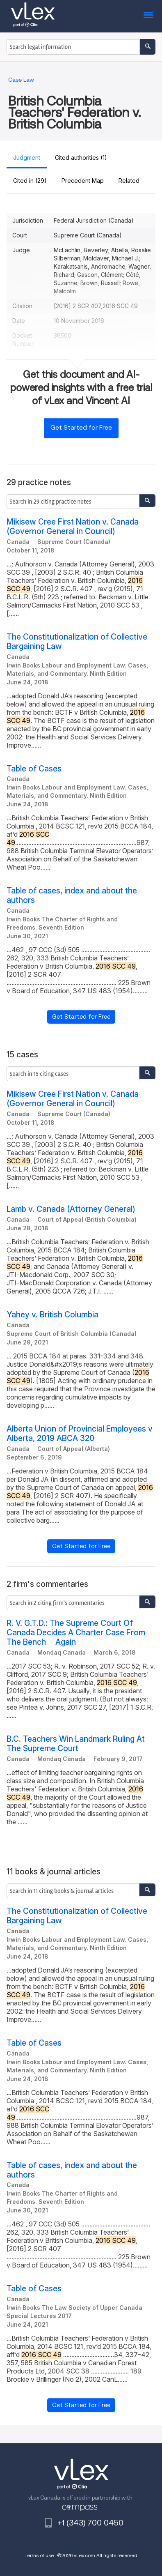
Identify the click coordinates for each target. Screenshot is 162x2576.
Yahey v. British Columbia (52, 1314)
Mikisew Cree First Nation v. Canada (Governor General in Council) (73, 526)
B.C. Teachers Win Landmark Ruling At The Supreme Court (76, 1743)
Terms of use (39, 2555)
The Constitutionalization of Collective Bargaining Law (77, 641)
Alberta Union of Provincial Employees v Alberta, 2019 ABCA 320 (80, 1433)
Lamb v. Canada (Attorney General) (71, 1209)
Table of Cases (34, 768)
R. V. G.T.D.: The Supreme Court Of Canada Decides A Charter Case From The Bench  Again (76, 1632)
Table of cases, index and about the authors (72, 895)
